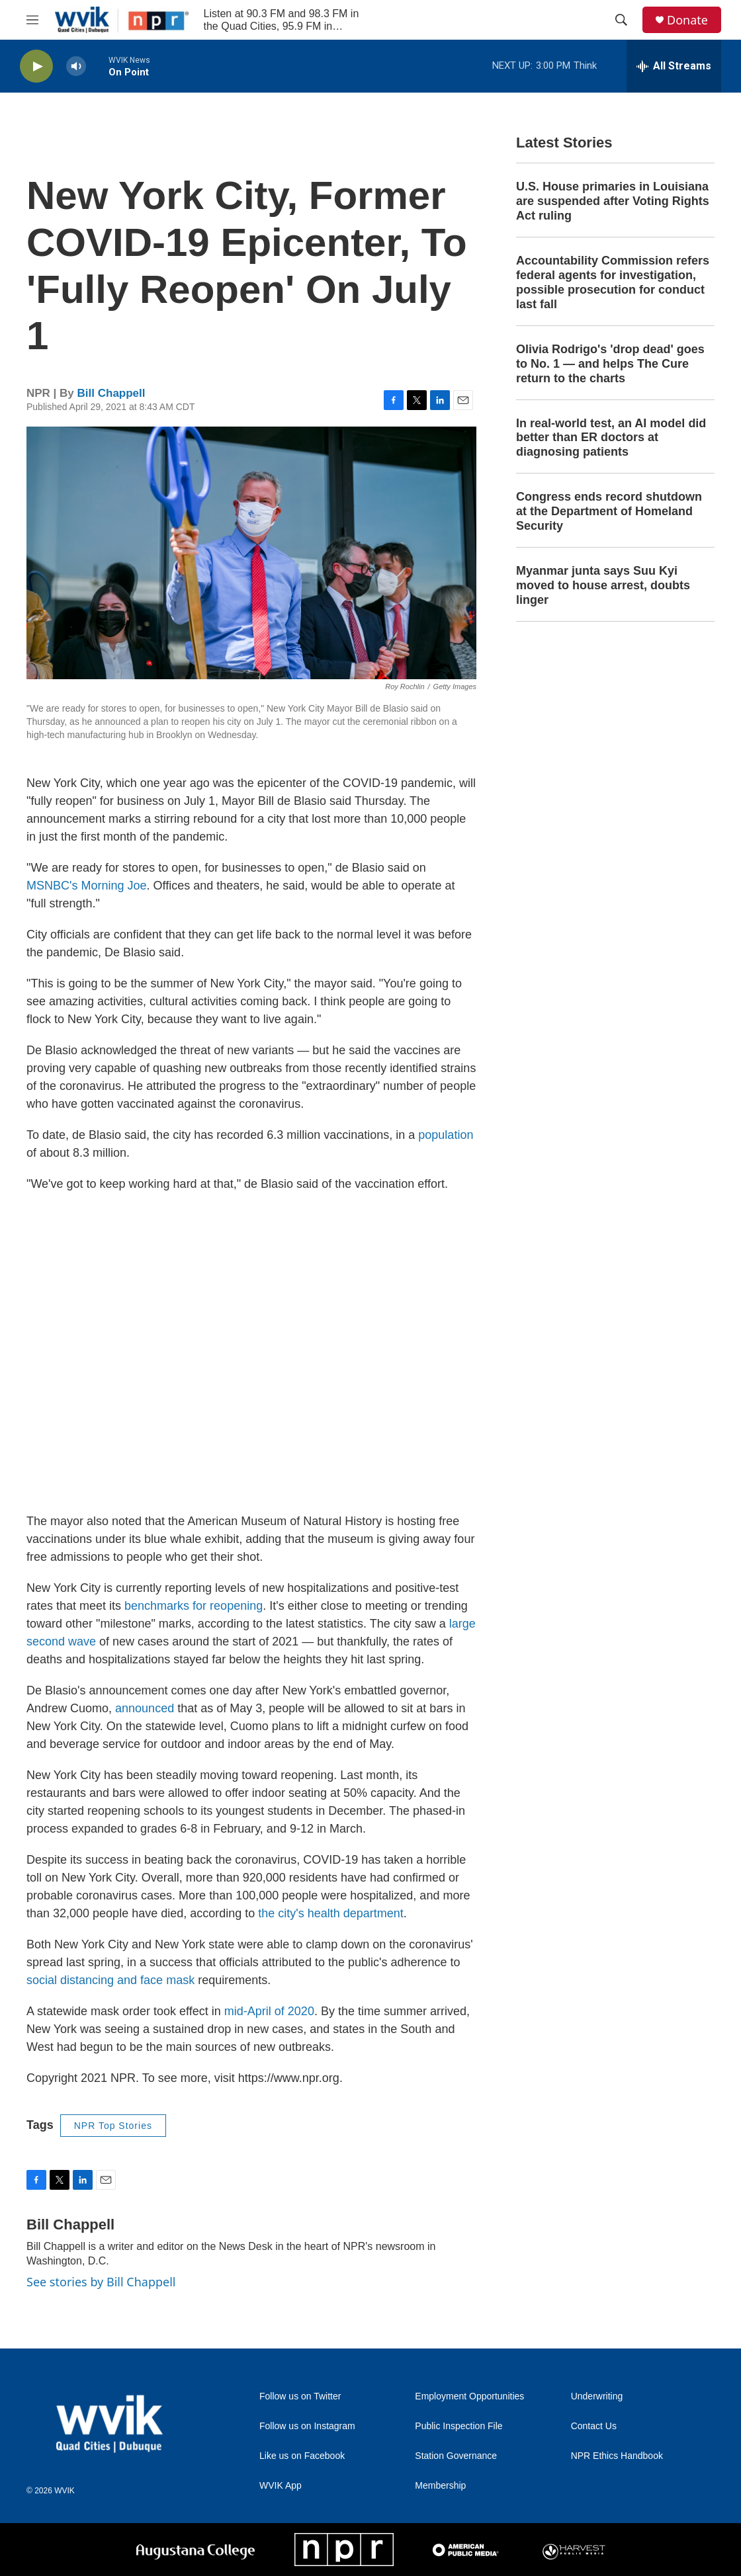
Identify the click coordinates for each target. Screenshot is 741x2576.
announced (144, 1708)
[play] (36, 66)
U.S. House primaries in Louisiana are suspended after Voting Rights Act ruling (612, 201)
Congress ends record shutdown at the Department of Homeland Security (609, 511)
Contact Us (594, 2426)
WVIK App (280, 2486)
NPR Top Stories (113, 2125)
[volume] (76, 66)
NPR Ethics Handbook (617, 2456)
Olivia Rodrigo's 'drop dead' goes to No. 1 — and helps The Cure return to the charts (610, 364)
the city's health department (331, 1913)
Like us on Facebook (302, 2456)
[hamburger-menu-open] (32, 20)
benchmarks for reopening (193, 1605)
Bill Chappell (111, 393)
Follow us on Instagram (307, 2426)
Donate (687, 20)
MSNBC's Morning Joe (86, 885)
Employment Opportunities (469, 2396)
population (445, 1135)
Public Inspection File (458, 2426)
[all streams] (674, 66)
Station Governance (456, 2456)
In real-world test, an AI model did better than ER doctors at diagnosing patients (611, 438)
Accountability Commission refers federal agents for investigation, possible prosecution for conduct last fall (612, 282)
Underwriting (597, 2396)
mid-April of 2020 (269, 2011)
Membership (440, 2486)
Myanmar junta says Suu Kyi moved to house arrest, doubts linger (603, 585)
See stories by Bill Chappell (100, 2282)
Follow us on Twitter (300, 2396)
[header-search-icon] (621, 20)
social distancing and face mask (110, 1980)
